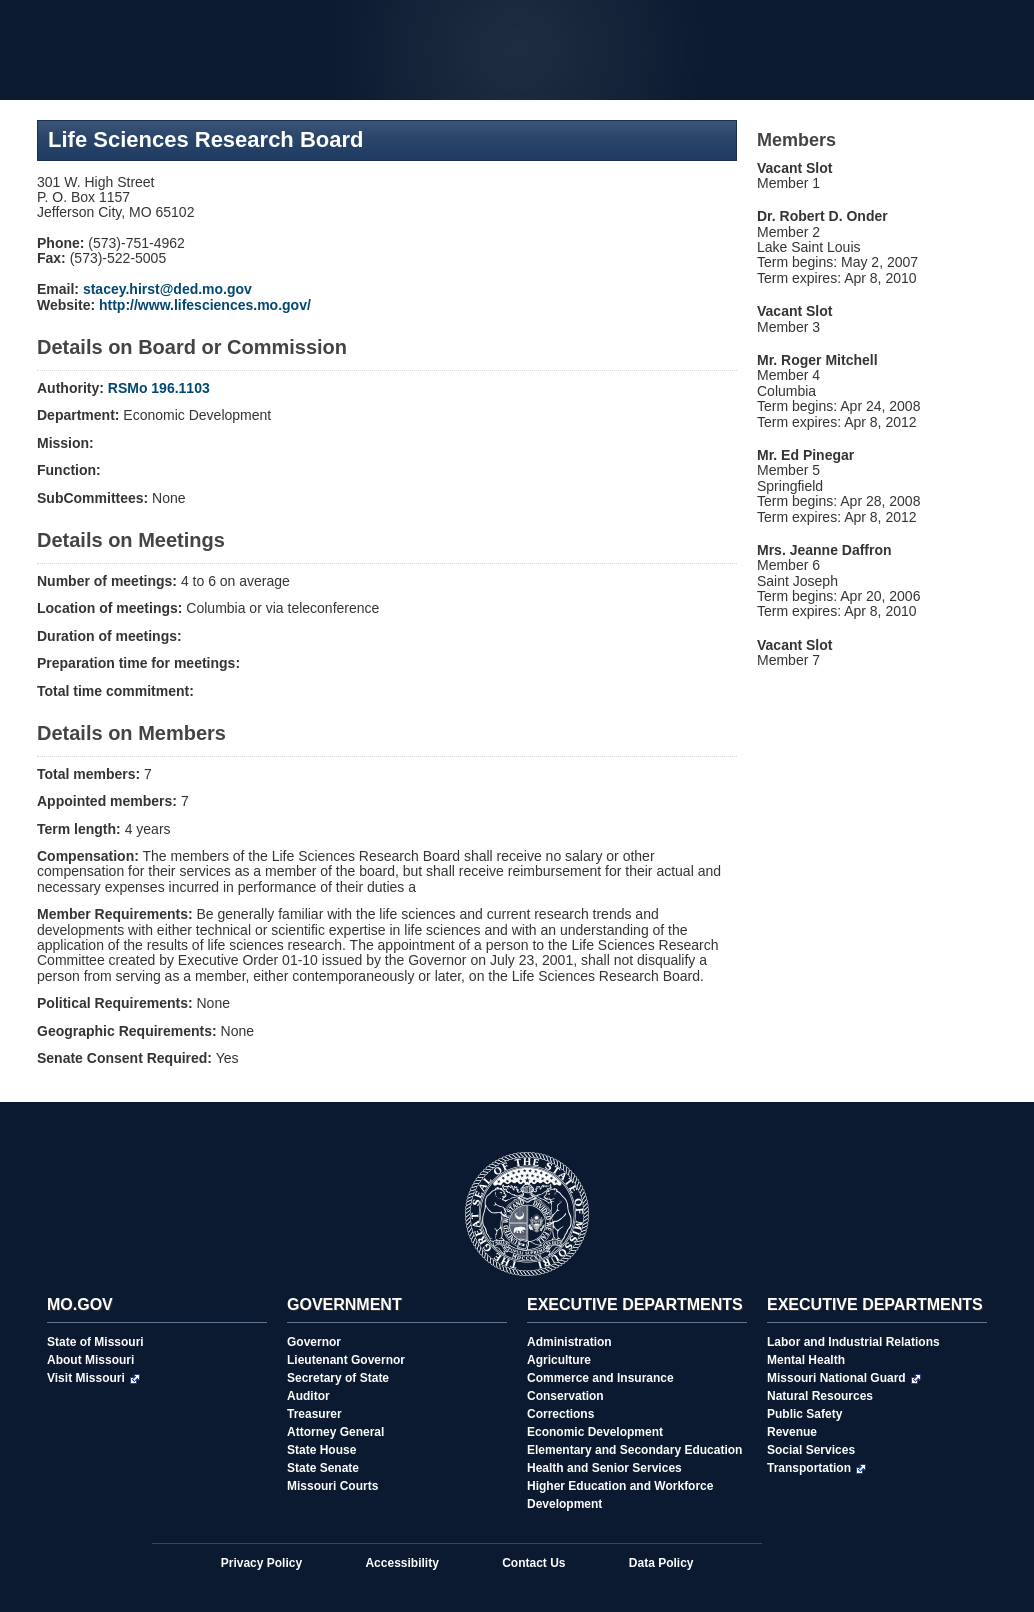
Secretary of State (338, 1378)
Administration (569, 1342)
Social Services (811, 1450)
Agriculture (559, 1360)
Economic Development (595, 1432)
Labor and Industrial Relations (853, 1342)
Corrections (560, 1414)
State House (321, 1450)
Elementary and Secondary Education (634, 1450)
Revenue (792, 1432)
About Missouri (90, 1360)
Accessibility (401, 1563)
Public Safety (804, 1414)
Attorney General (335, 1432)
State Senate (323, 1468)
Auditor (308, 1396)
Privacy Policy (261, 1563)
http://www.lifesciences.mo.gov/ (205, 305)
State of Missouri (95, 1342)
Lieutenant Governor (346, 1360)
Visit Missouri (93, 1378)
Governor (314, 1342)
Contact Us (533, 1563)
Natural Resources (820, 1396)
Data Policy (661, 1563)
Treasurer (314, 1414)
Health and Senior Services (604, 1468)
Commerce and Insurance (600, 1378)
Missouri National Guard (844, 1378)
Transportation (816, 1468)
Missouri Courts (332, 1486)
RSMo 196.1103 (159, 388)
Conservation (565, 1396)
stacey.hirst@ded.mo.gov (167, 289)
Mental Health (806, 1360)
